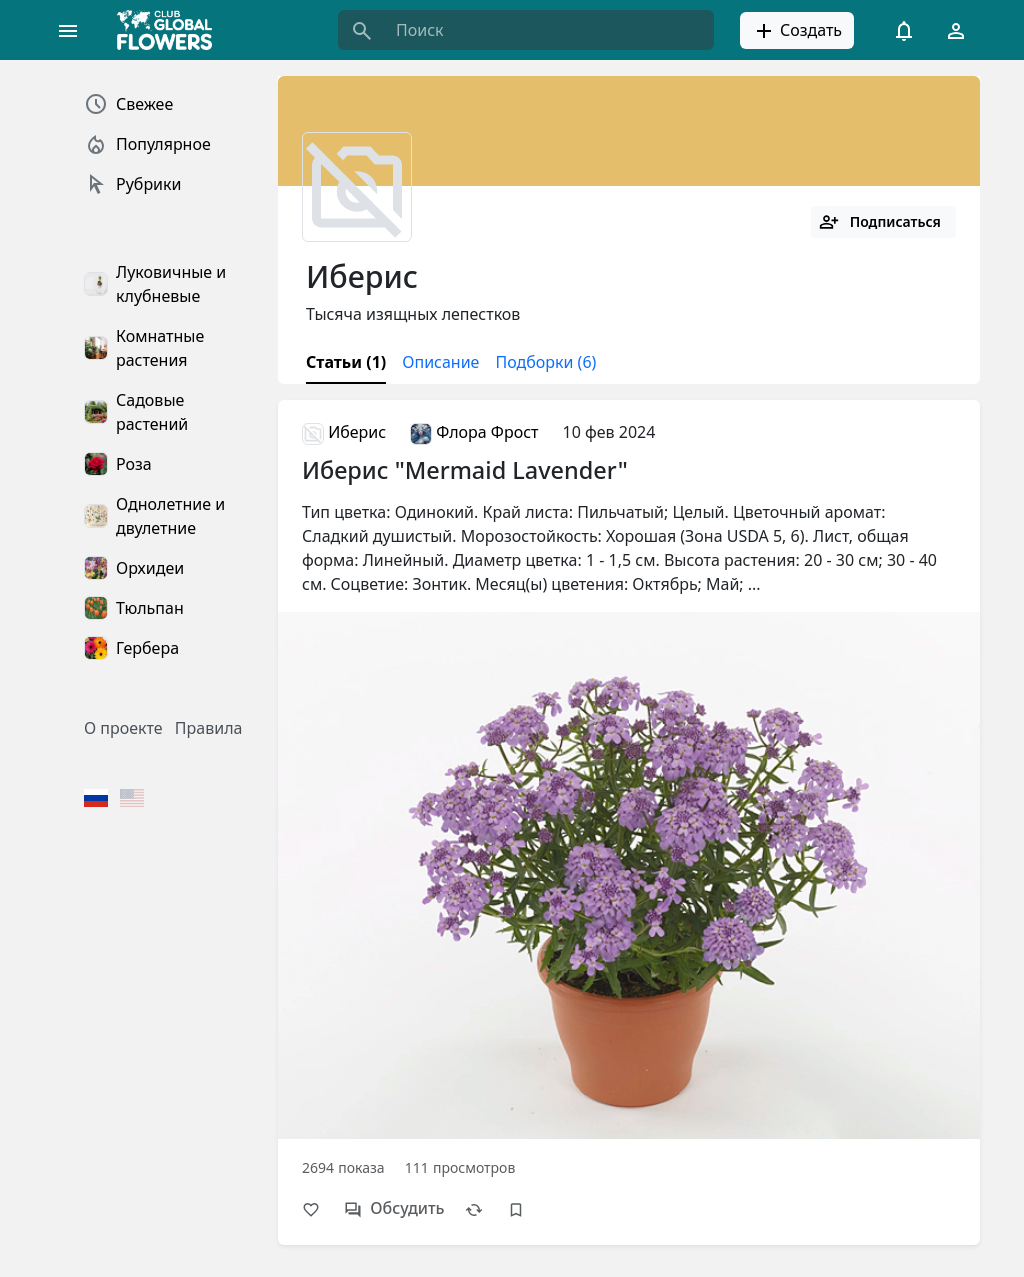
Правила (209, 728)
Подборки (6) (545, 362)
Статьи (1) (346, 362)
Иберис (344, 432)
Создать (797, 31)
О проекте (123, 728)
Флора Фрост (474, 432)
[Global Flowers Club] (171, 30)
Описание (440, 362)
